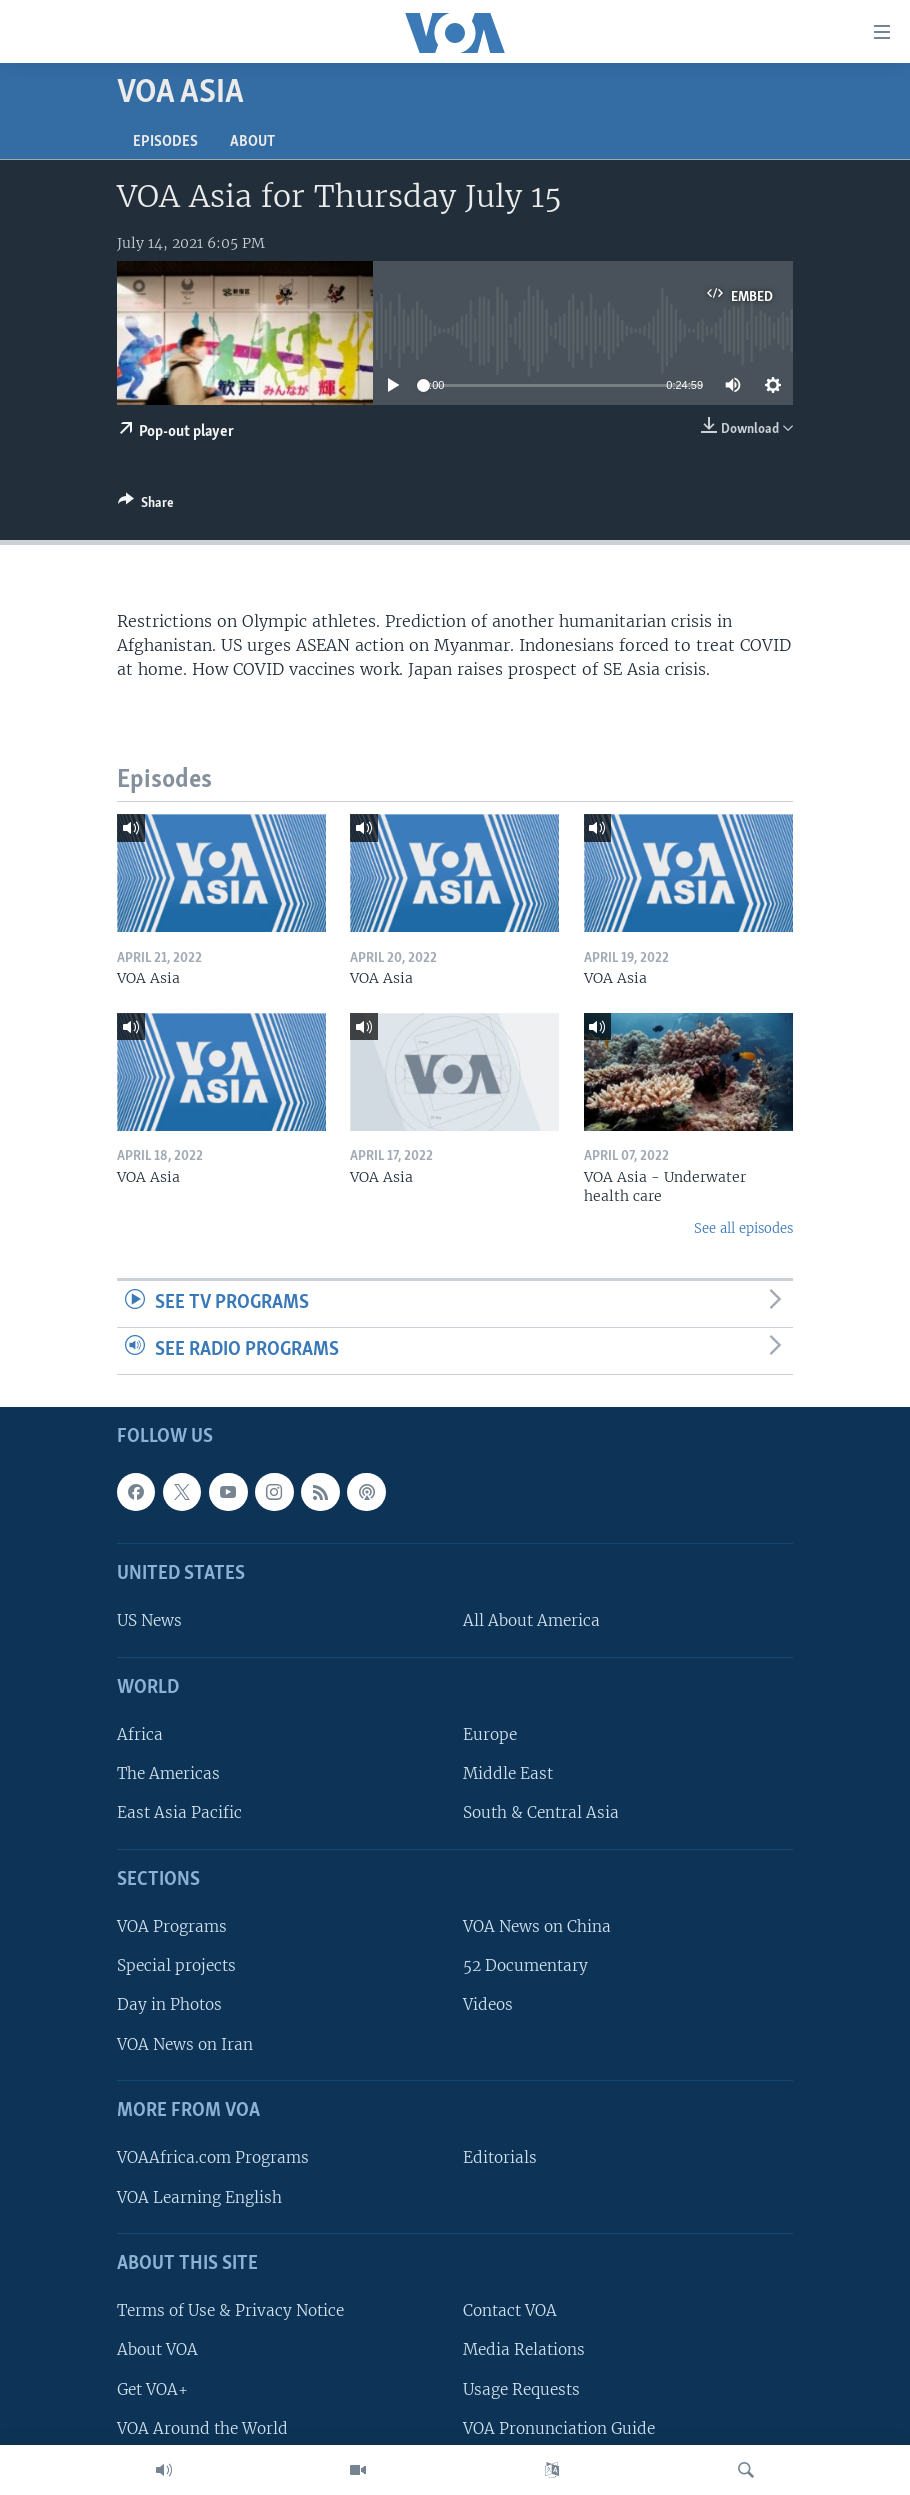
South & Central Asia (541, 1812)
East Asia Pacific (179, 1812)
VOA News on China (537, 1926)
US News (149, 1620)
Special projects (176, 1965)
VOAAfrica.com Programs (213, 2157)
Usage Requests (521, 2388)
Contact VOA (510, 2310)
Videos (488, 2004)
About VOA (157, 2349)
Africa (140, 1734)
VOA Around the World (202, 2427)
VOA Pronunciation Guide (559, 2427)
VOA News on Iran (185, 2043)
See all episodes (743, 1228)
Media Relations (524, 2349)
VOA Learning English (199, 2196)
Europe (490, 1734)
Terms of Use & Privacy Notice (230, 2310)
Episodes (165, 142)
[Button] (146, 506)
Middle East (508, 1773)
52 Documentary (525, 1965)
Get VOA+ (152, 2388)
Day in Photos (169, 2004)
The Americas (168, 1773)
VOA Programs (172, 1926)
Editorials (500, 2157)
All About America (531, 1620)
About (252, 142)
